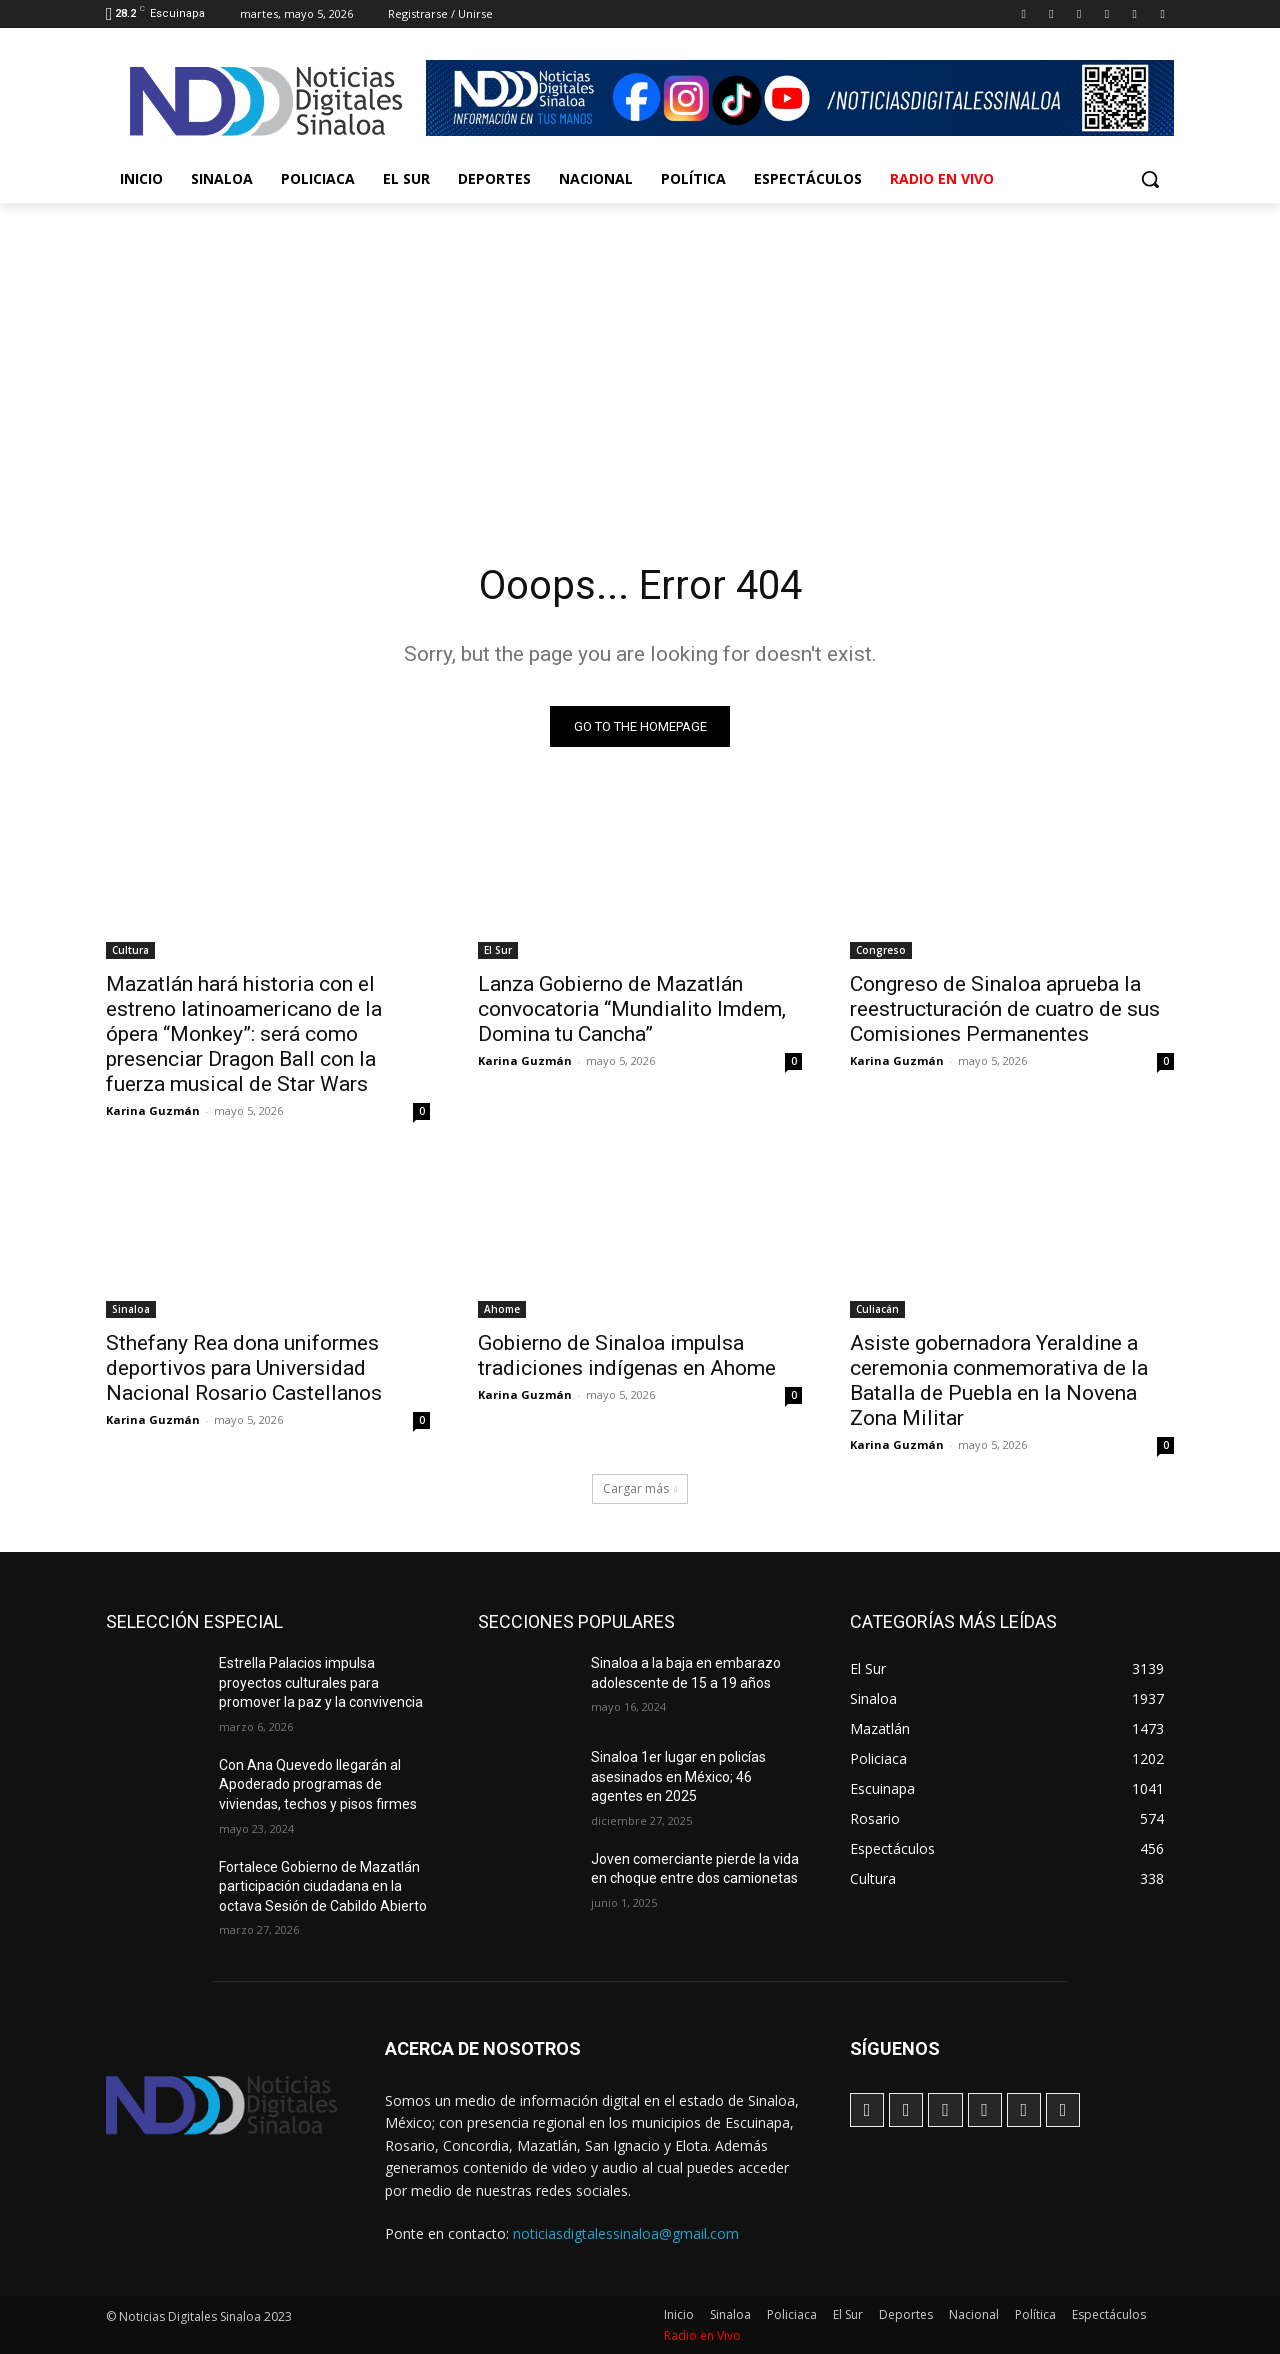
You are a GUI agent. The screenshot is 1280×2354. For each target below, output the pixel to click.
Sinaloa (131, 1309)
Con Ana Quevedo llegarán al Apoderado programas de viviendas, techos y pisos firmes (318, 1784)
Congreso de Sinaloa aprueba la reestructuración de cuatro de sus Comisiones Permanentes (1005, 1009)
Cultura (130, 950)
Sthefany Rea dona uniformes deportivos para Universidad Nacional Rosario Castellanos (244, 1368)
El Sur (498, 950)
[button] (1150, 179)
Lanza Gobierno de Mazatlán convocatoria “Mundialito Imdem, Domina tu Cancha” (632, 1009)
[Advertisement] (640, 353)
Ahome (502, 1309)
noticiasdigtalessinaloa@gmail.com (626, 2233)
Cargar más (640, 1488)
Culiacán (877, 1309)
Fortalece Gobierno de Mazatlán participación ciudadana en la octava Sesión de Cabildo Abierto (323, 1886)
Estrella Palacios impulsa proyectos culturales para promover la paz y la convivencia (321, 1682)
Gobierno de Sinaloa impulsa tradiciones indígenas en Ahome (627, 1355)
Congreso (881, 950)
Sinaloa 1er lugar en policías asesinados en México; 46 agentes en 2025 (678, 1776)
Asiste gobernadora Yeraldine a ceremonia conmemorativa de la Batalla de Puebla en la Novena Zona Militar (999, 1380)
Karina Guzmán (153, 1110)
